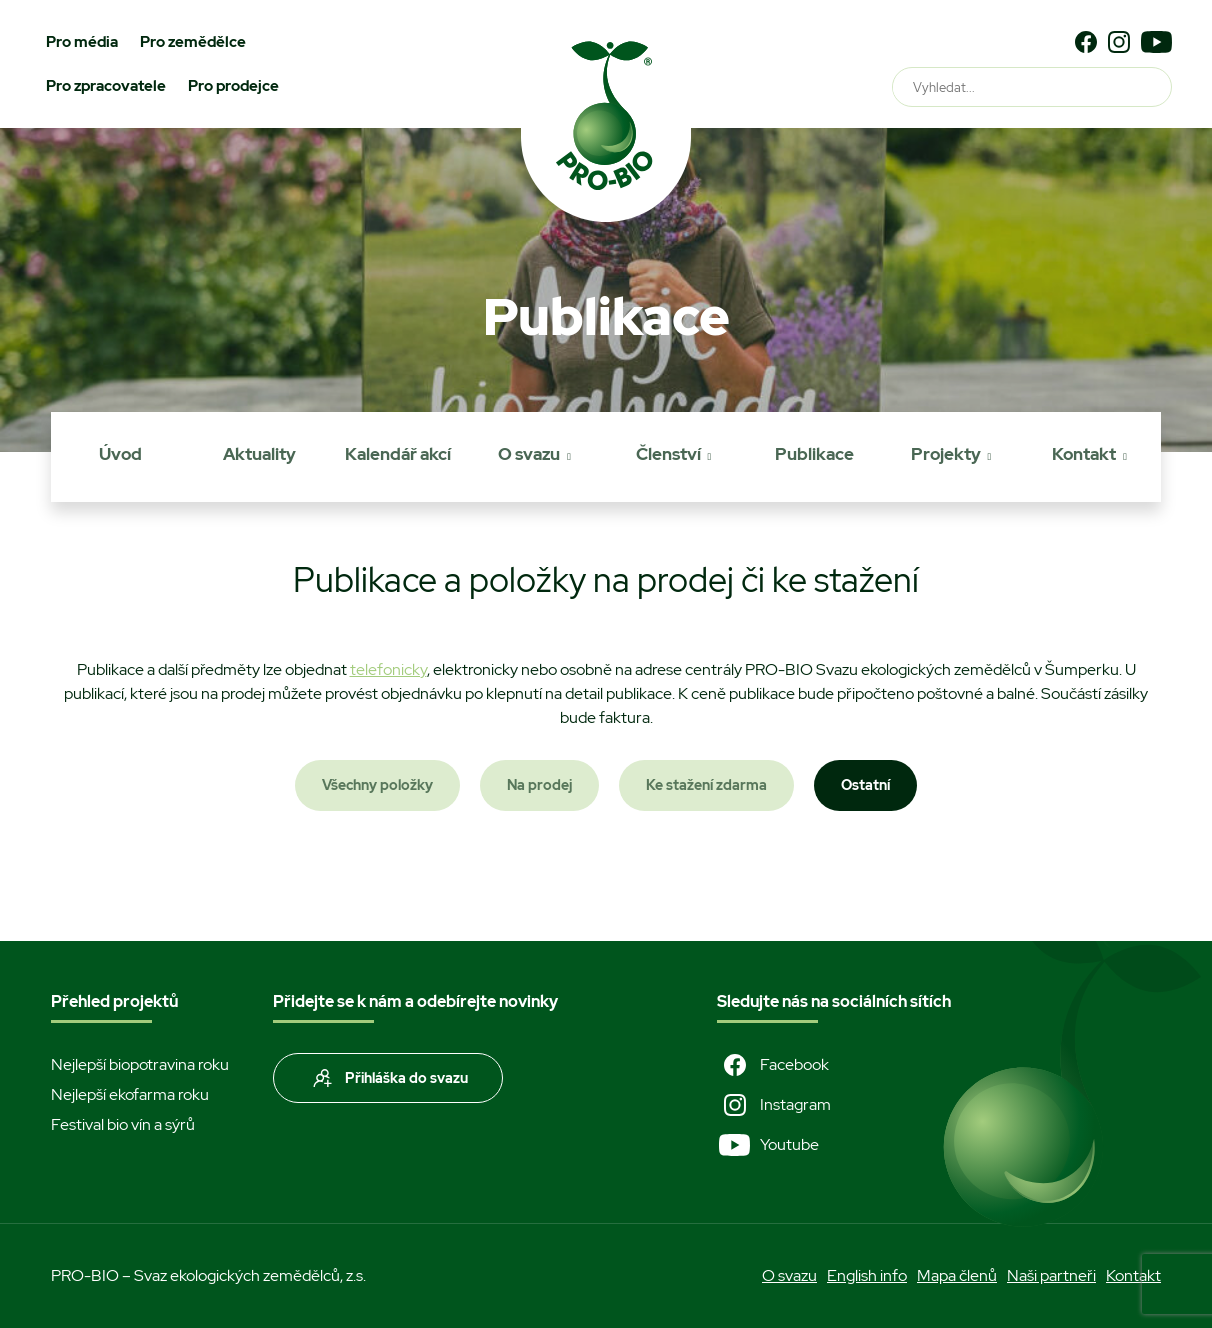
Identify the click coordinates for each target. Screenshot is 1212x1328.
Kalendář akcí (398, 454)
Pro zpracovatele (106, 86)
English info (867, 1275)
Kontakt (1084, 454)
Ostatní (865, 785)
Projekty (946, 454)
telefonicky (388, 669)
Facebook (773, 1065)
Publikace (814, 454)
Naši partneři (1051, 1275)
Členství (668, 454)
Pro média (82, 42)
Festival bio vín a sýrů (123, 1124)
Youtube (768, 1145)
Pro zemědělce (193, 42)
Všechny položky (377, 785)
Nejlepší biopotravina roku (140, 1064)
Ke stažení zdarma (706, 785)
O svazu (529, 454)
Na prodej (539, 785)
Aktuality (259, 454)
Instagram (774, 1105)
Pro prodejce (233, 86)
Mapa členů (957, 1275)
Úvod (120, 454)
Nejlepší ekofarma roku (130, 1094)
